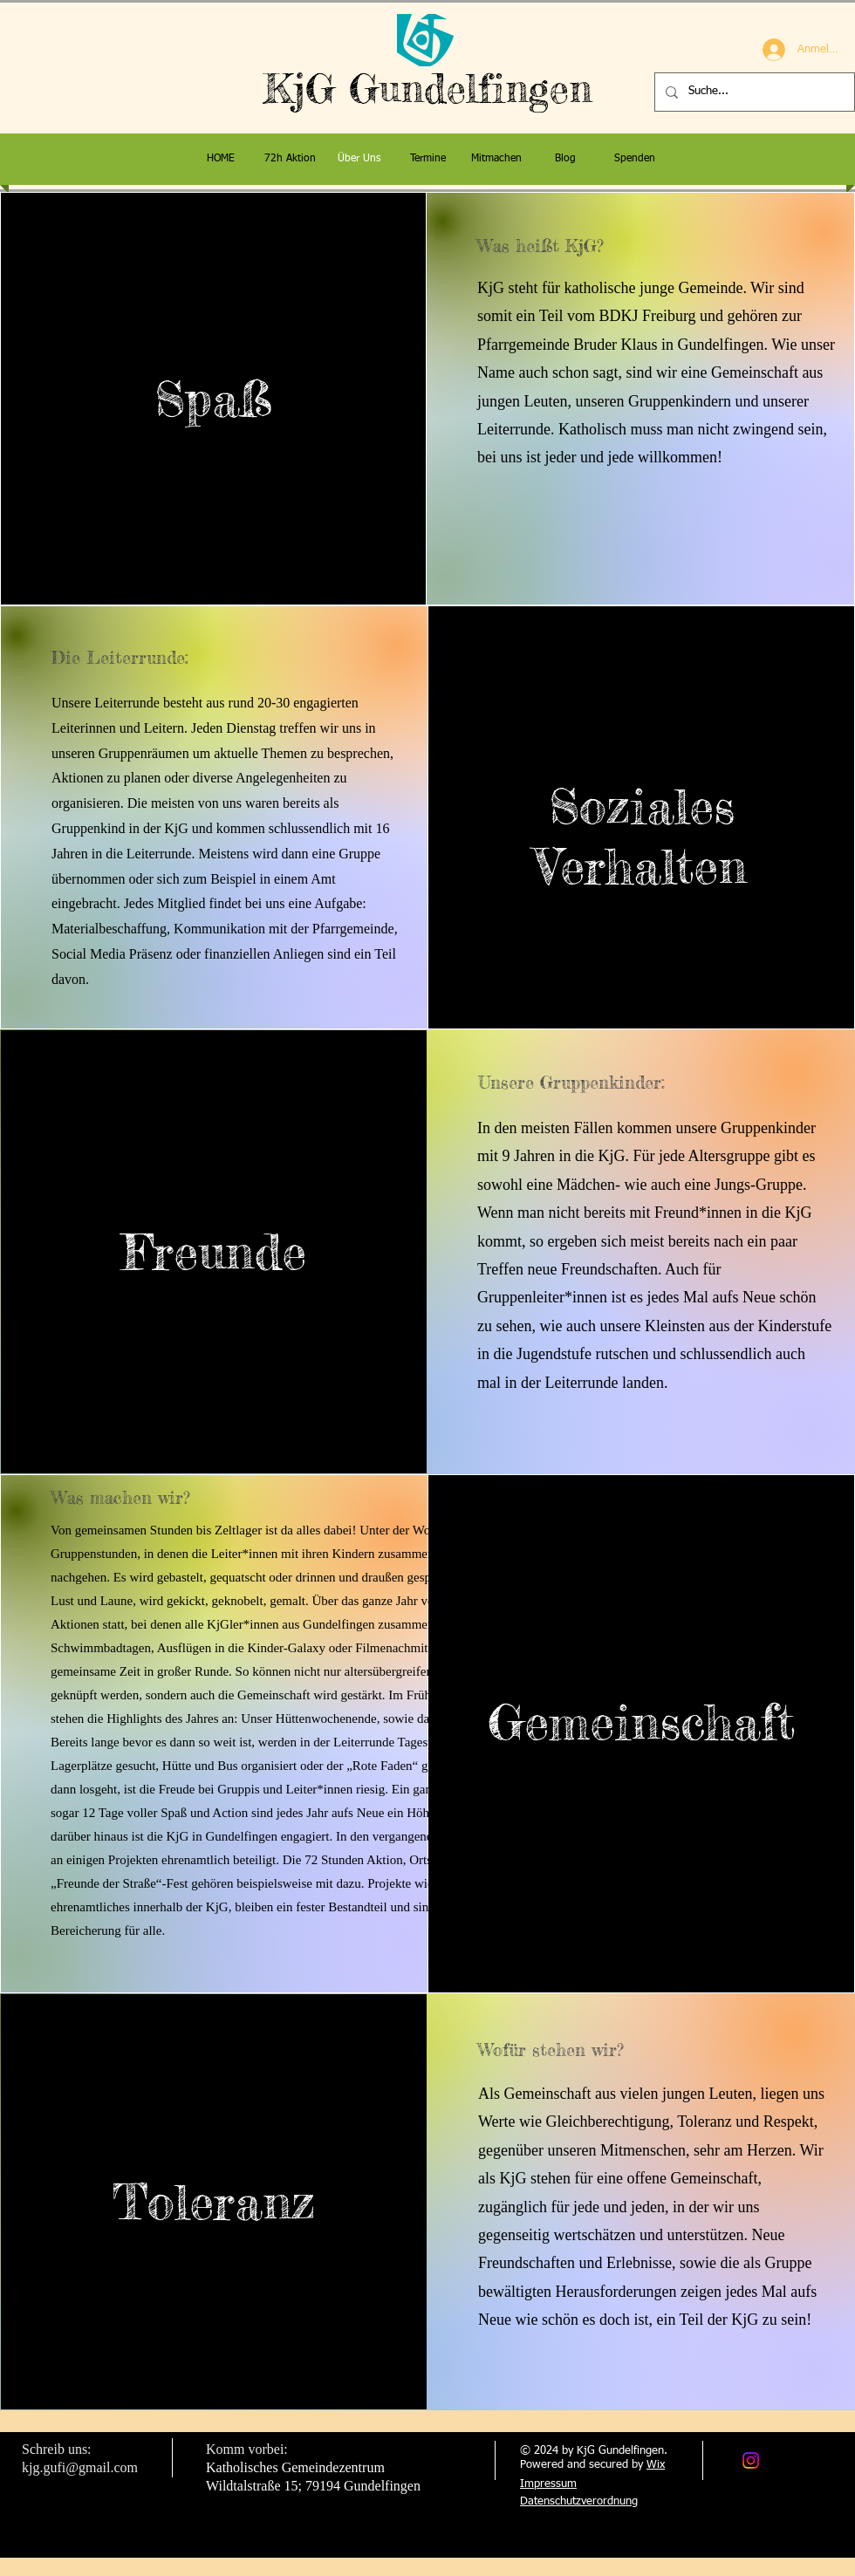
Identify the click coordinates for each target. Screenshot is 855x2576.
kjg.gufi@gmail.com (80, 2467)
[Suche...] (752, 92)
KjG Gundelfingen (427, 89)
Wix (655, 2464)
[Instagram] (751, 2460)
